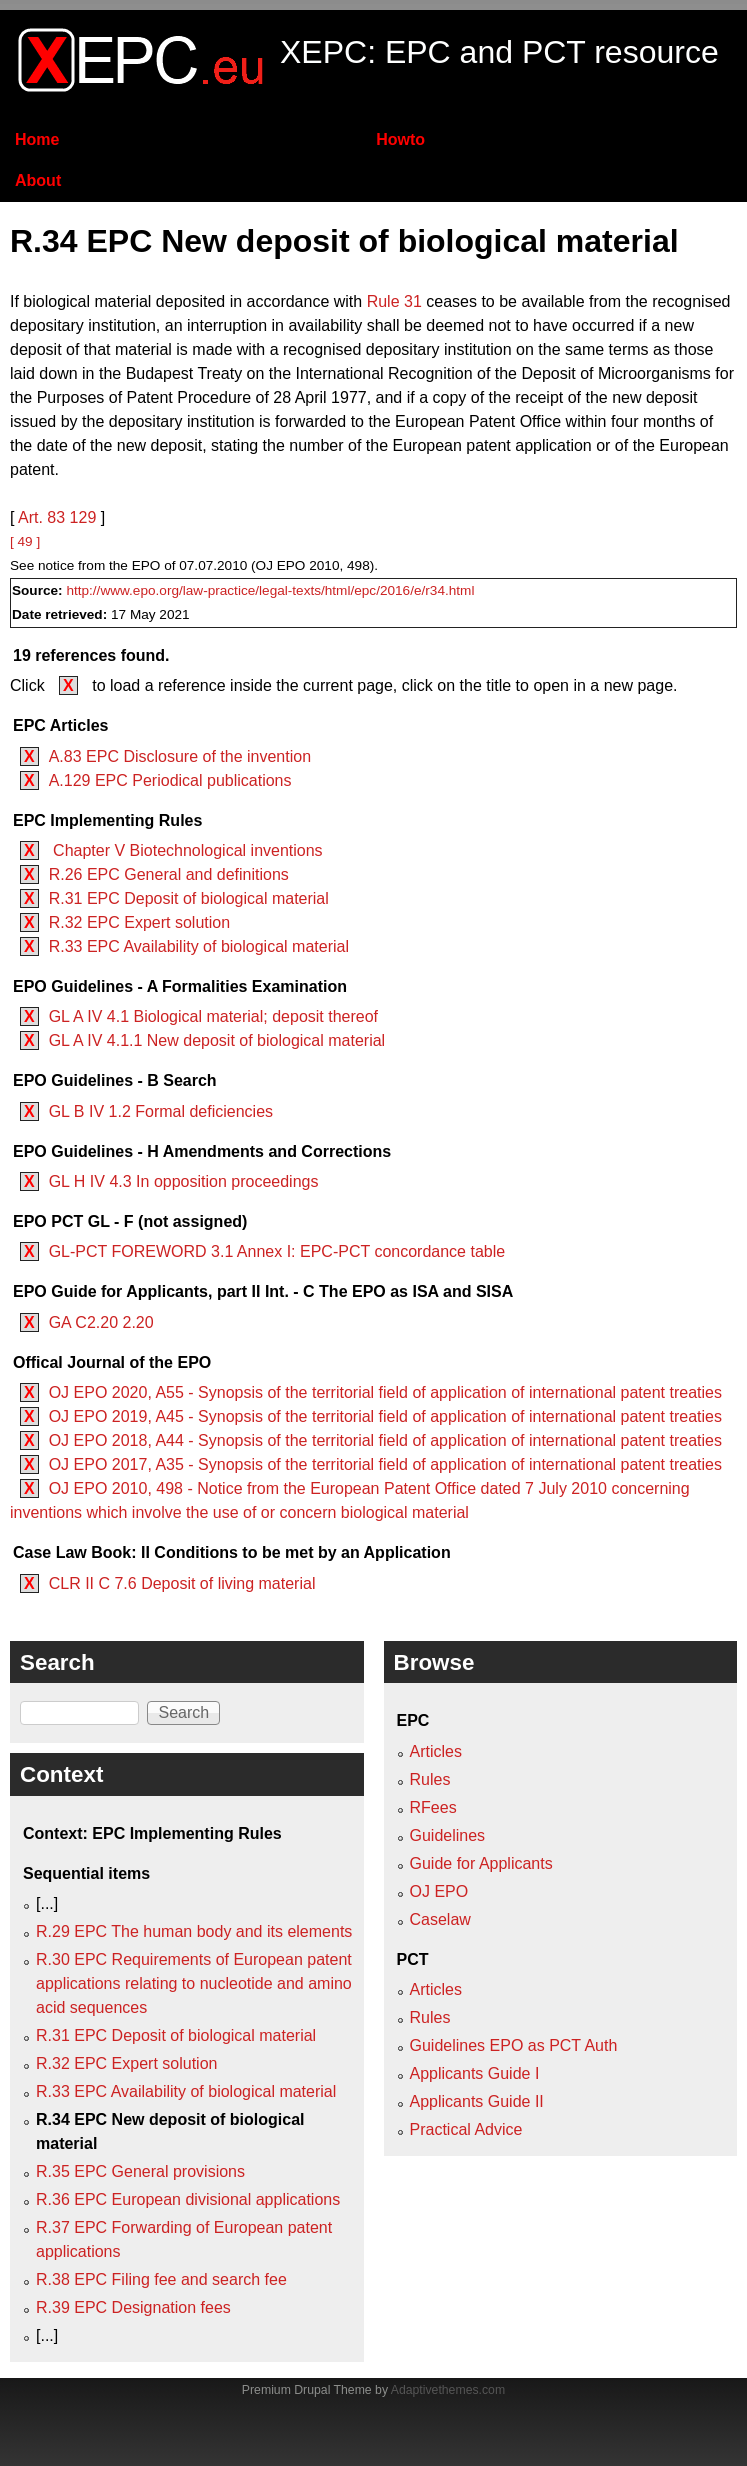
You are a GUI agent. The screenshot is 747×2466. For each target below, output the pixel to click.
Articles (436, 1751)
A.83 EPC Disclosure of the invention (180, 756)
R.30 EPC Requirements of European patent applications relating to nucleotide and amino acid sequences (194, 1983)
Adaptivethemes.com (448, 2390)
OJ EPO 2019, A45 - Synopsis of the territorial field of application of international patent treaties (385, 1416)
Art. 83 (41, 517)
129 (83, 517)
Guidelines (448, 1835)
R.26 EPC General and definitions (169, 874)
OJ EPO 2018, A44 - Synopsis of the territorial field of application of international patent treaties (385, 1440)
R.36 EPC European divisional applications (188, 2199)
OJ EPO (439, 1891)
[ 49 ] (25, 541)
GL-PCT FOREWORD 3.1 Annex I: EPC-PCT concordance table (277, 1251)
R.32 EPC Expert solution (139, 922)
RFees (433, 1807)
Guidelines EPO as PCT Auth (514, 2045)
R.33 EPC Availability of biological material (199, 946)
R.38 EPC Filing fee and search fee (161, 2279)
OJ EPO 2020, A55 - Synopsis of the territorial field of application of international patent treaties (385, 1392)
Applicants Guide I (475, 2073)
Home (37, 139)
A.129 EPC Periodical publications (170, 780)
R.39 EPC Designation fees (133, 2307)
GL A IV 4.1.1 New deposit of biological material (217, 1040)
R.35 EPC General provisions (140, 2171)
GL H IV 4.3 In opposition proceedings (184, 1181)
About (38, 180)
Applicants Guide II (477, 2101)
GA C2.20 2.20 (101, 1322)
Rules (430, 1779)
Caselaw (440, 1919)
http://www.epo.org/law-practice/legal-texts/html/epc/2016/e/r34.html (270, 590)
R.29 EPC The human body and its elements (194, 1931)
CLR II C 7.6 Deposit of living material (182, 1583)
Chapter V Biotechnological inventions (186, 850)
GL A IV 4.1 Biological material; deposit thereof (213, 1016)
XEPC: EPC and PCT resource (499, 52)
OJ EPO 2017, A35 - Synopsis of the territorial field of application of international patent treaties (385, 1464)
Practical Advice (466, 2129)
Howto (400, 139)
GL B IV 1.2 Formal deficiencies (161, 1111)
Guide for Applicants (481, 1863)
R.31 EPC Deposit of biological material (189, 898)
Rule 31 (394, 301)
